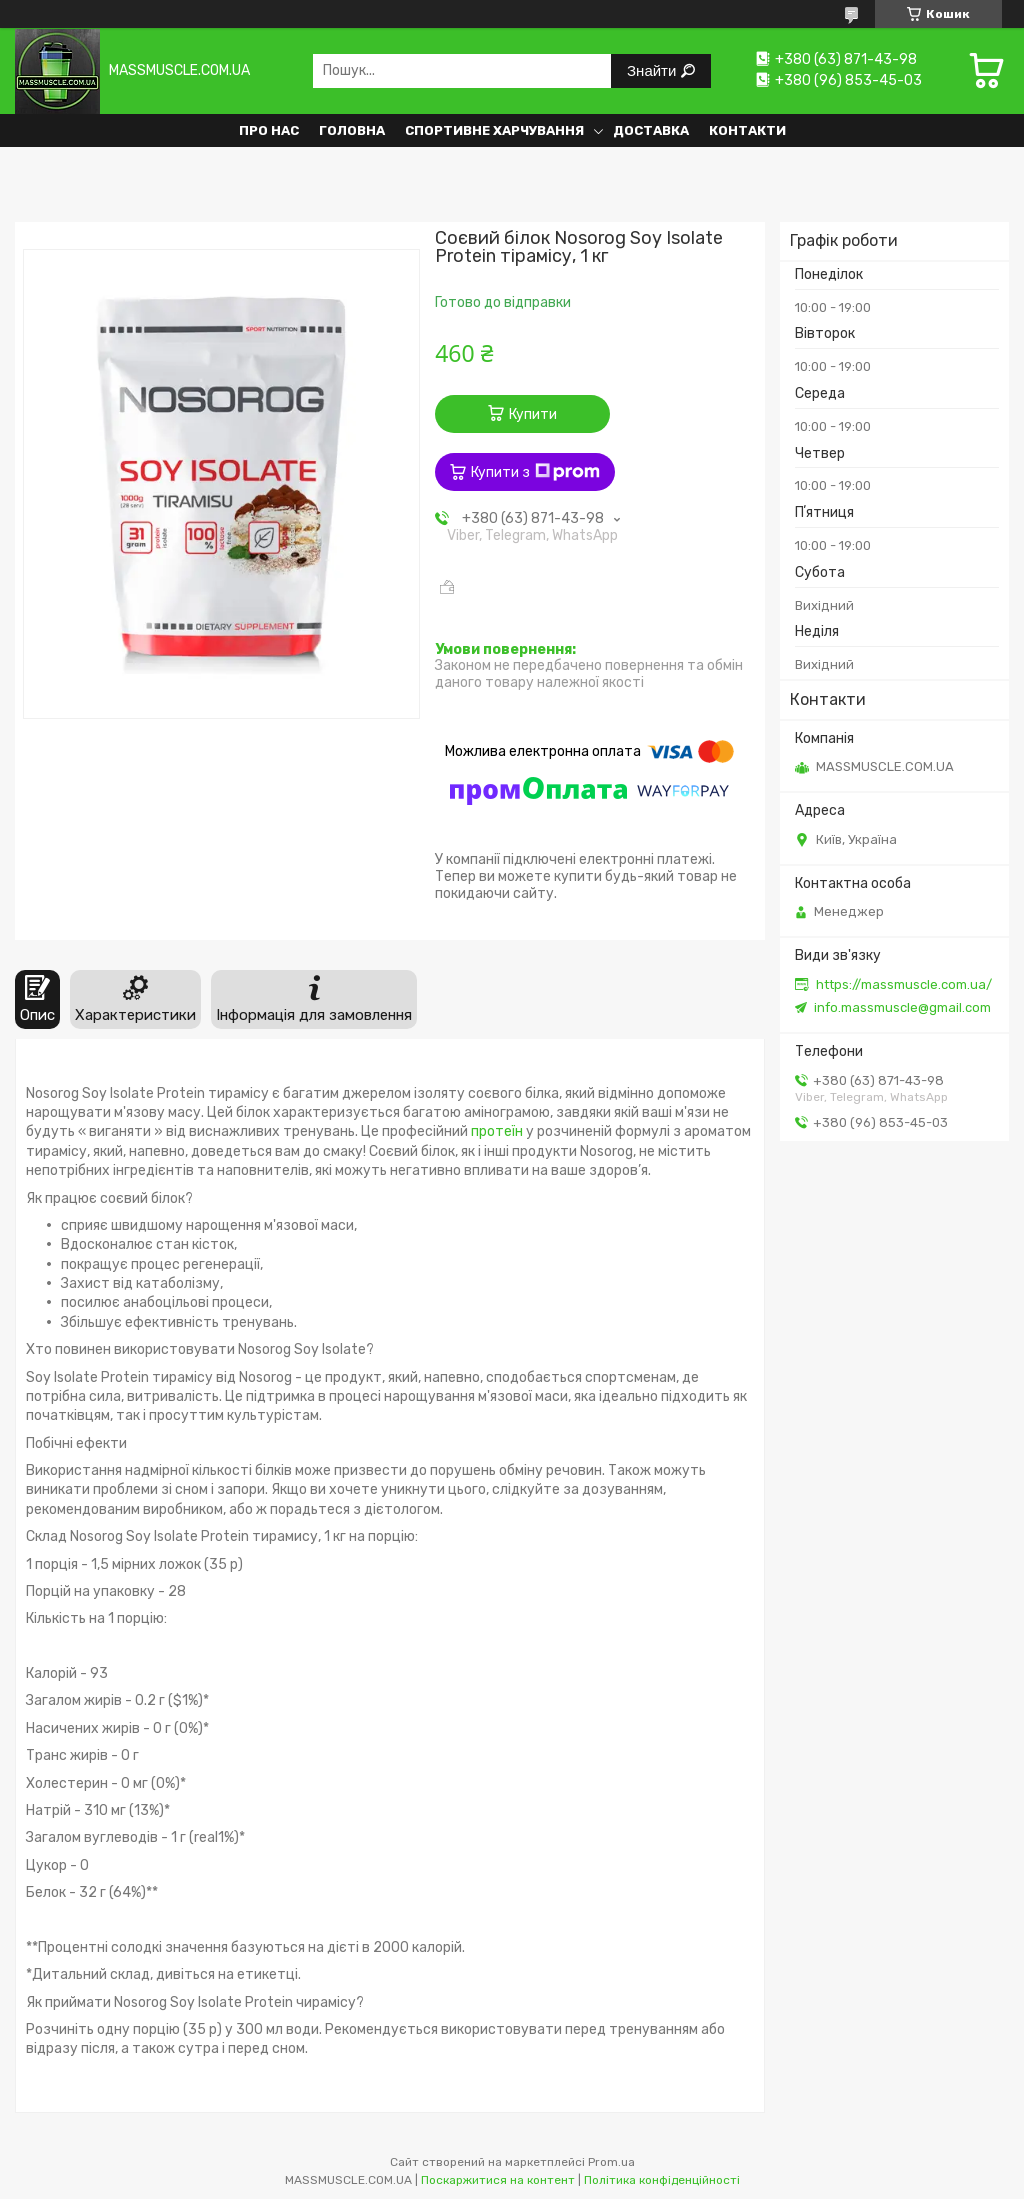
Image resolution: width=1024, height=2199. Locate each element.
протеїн (497, 1131)
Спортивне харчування (494, 130)
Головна (352, 130)
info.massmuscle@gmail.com (902, 1007)
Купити (533, 414)
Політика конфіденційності (662, 2180)
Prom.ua (611, 2162)
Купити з (535, 472)
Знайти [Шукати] (653, 70)
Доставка (651, 130)
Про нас (269, 130)
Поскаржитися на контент (498, 2180)
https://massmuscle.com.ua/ (904, 984)
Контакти (747, 130)
